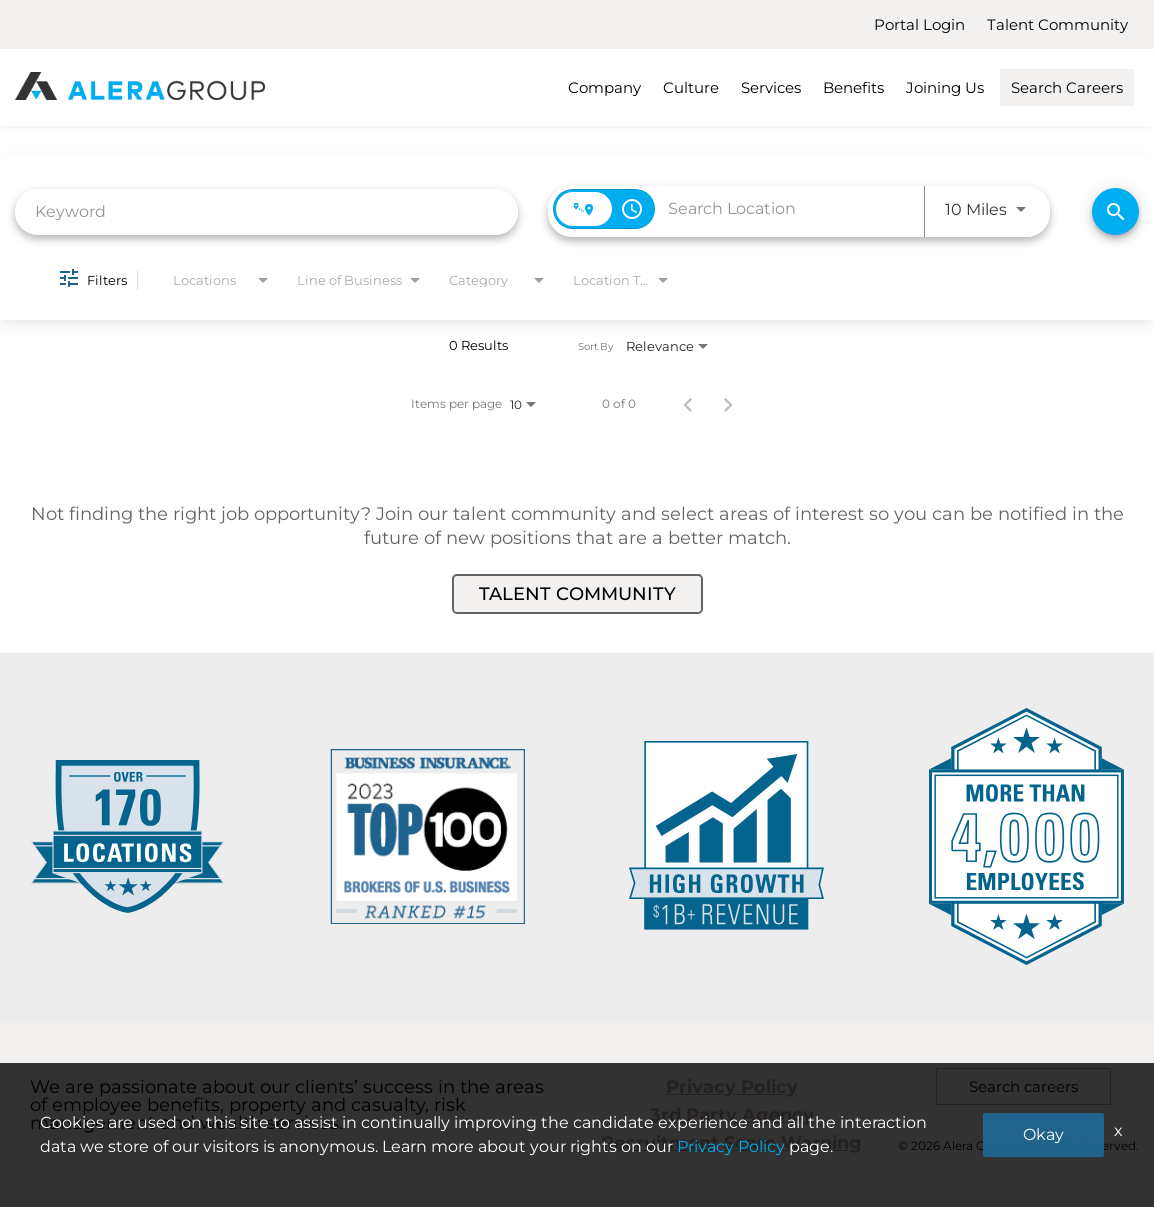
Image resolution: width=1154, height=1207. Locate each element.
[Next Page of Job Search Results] (728, 404)
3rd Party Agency (732, 1115)
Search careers (1023, 1086)
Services (771, 87)
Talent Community (1057, 24)
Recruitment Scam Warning (731, 1143)
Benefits (853, 87)
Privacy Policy (732, 1087)
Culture (691, 87)
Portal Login (919, 24)
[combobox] (266, 211)
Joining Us (945, 87)
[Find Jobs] (1115, 211)
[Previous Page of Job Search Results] (688, 404)
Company (604, 87)
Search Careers (1067, 87)
